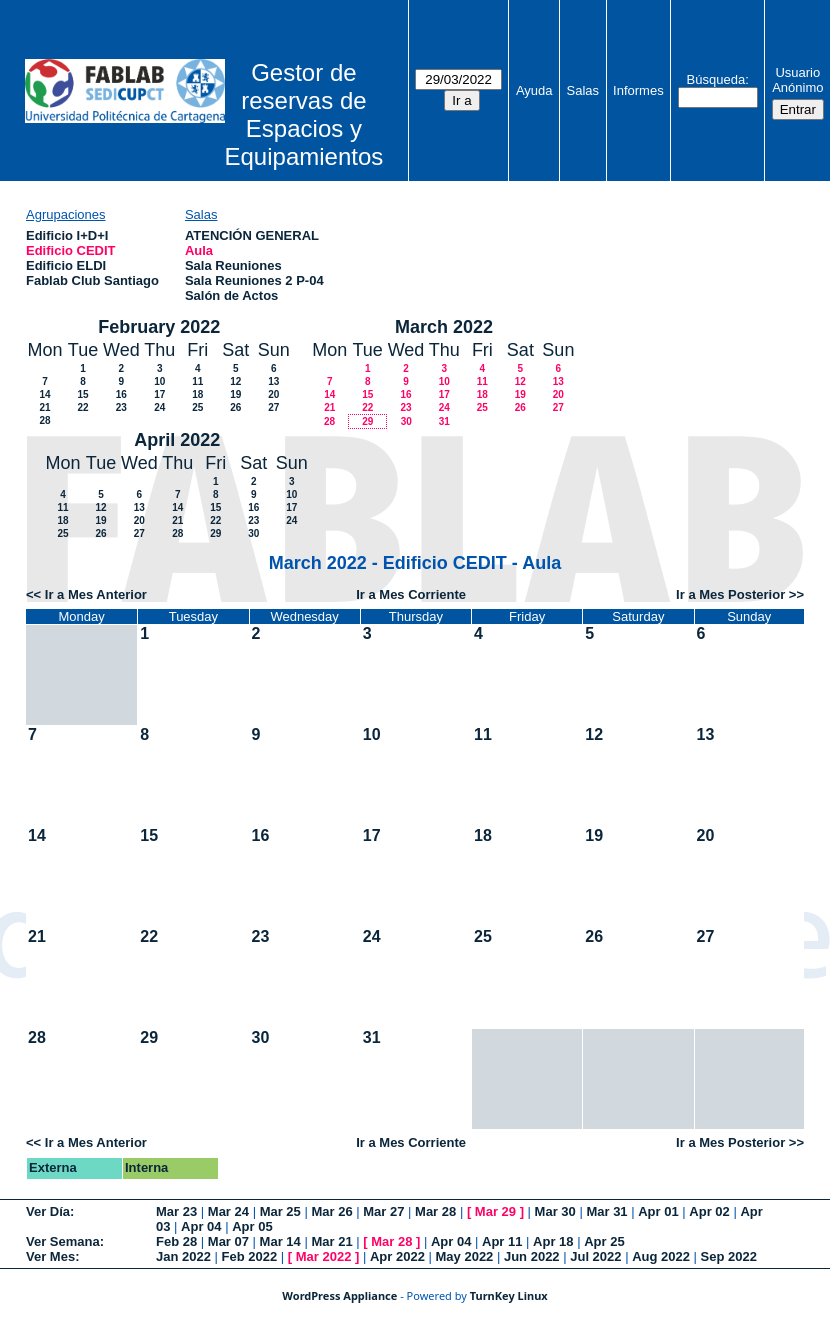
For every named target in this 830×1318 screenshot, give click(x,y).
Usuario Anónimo (797, 80)
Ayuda (534, 90)
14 (44, 394)
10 (159, 381)
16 (121, 394)
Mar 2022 (324, 1256)
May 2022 (465, 1256)
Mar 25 (280, 1211)
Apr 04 (201, 1226)
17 (159, 394)
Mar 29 (495, 1211)
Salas (583, 90)
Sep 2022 (729, 1256)
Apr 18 (553, 1241)
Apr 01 (658, 1211)
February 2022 (159, 327)
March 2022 (444, 327)
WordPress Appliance (339, 1295)
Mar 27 (383, 1211)
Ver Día (48, 1211)
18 (197, 394)
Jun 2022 (532, 1256)
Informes (638, 90)
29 (367, 421)
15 (82, 394)
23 (121, 407)
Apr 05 (252, 1226)
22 (82, 407)
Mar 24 (228, 1211)
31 (444, 421)
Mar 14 (280, 1241)
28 (44, 420)
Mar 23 (176, 1211)
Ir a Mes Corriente (411, 594)
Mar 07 (228, 1241)
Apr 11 (502, 1241)
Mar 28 (435, 1211)
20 (273, 394)
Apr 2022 (397, 1256)
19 (235, 394)
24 (159, 407)
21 (44, 407)
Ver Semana (63, 1241)
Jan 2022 (183, 1256)
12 (235, 381)
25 (197, 407)
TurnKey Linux (509, 1295)
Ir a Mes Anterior (96, 594)
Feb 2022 (250, 1256)
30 (406, 421)
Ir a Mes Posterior (730, 594)
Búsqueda (716, 79)
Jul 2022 (595, 1256)
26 (235, 407)
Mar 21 (331, 1241)
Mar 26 (331, 1211)
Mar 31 (606, 1211)
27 (273, 407)
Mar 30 (555, 1211)
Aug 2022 (661, 1256)
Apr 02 (709, 1211)
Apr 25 (604, 1241)
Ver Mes (50, 1256)
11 (197, 381)
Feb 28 (176, 1241)
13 (273, 381)
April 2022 (177, 440)
